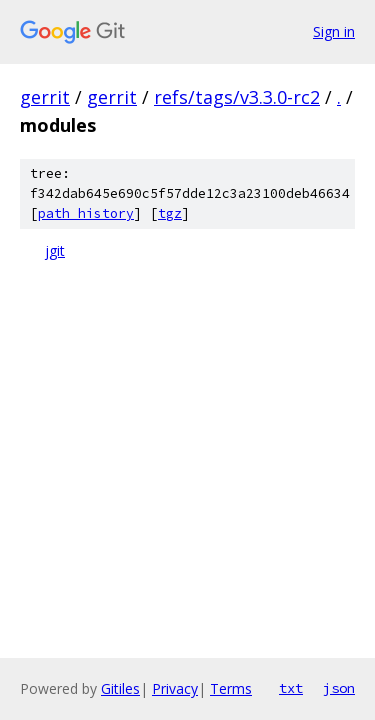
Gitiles (120, 688)
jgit (55, 250)
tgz (170, 213)
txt (291, 688)
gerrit (45, 97)
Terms (231, 688)
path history (86, 213)
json (339, 688)
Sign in (334, 31)
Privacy (175, 688)
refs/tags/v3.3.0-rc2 (237, 97)
